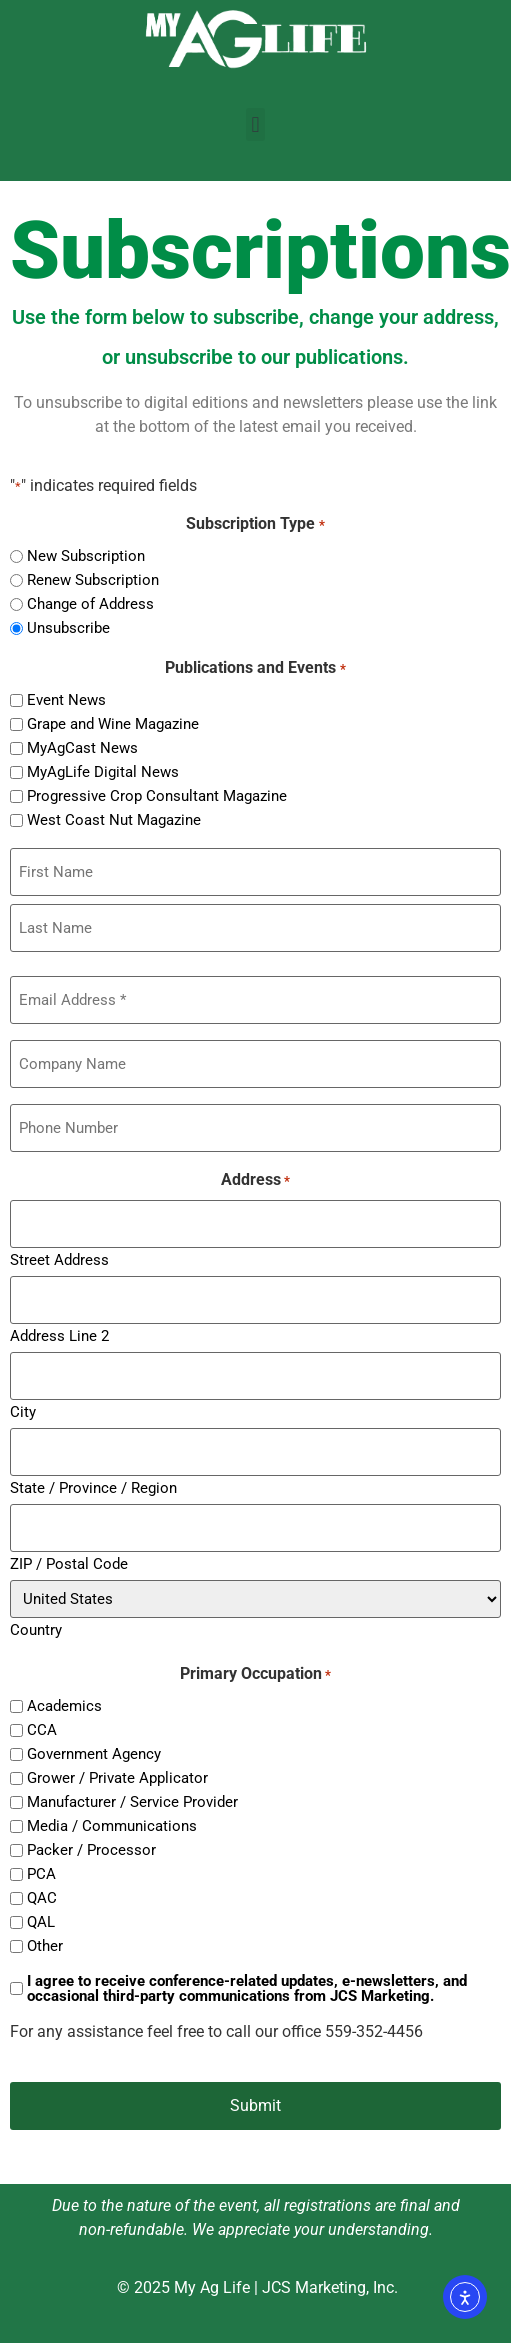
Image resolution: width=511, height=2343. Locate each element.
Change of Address (90, 604)
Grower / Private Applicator (117, 1778)
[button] (255, 124)
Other (45, 1946)
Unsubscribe (68, 628)
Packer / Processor (91, 1850)
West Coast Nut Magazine (114, 820)
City (23, 1411)
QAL (41, 1922)
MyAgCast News (82, 748)
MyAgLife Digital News (103, 772)
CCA (42, 1730)
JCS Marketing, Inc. (330, 2287)
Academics (64, 1706)
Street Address (59, 1259)
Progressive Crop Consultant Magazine (157, 796)
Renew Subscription (93, 580)
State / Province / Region (93, 1487)
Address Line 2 (59, 1335)
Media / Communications (112, 1826)
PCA (41, 1874)
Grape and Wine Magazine (113, 724)
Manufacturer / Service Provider (132, 1802)
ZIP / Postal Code (69, 1563)
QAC (42, 1898)
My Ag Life (212, 2287)
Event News (66, 700)
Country (36, 1629)
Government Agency (94, 1754)
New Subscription (86, 556)
